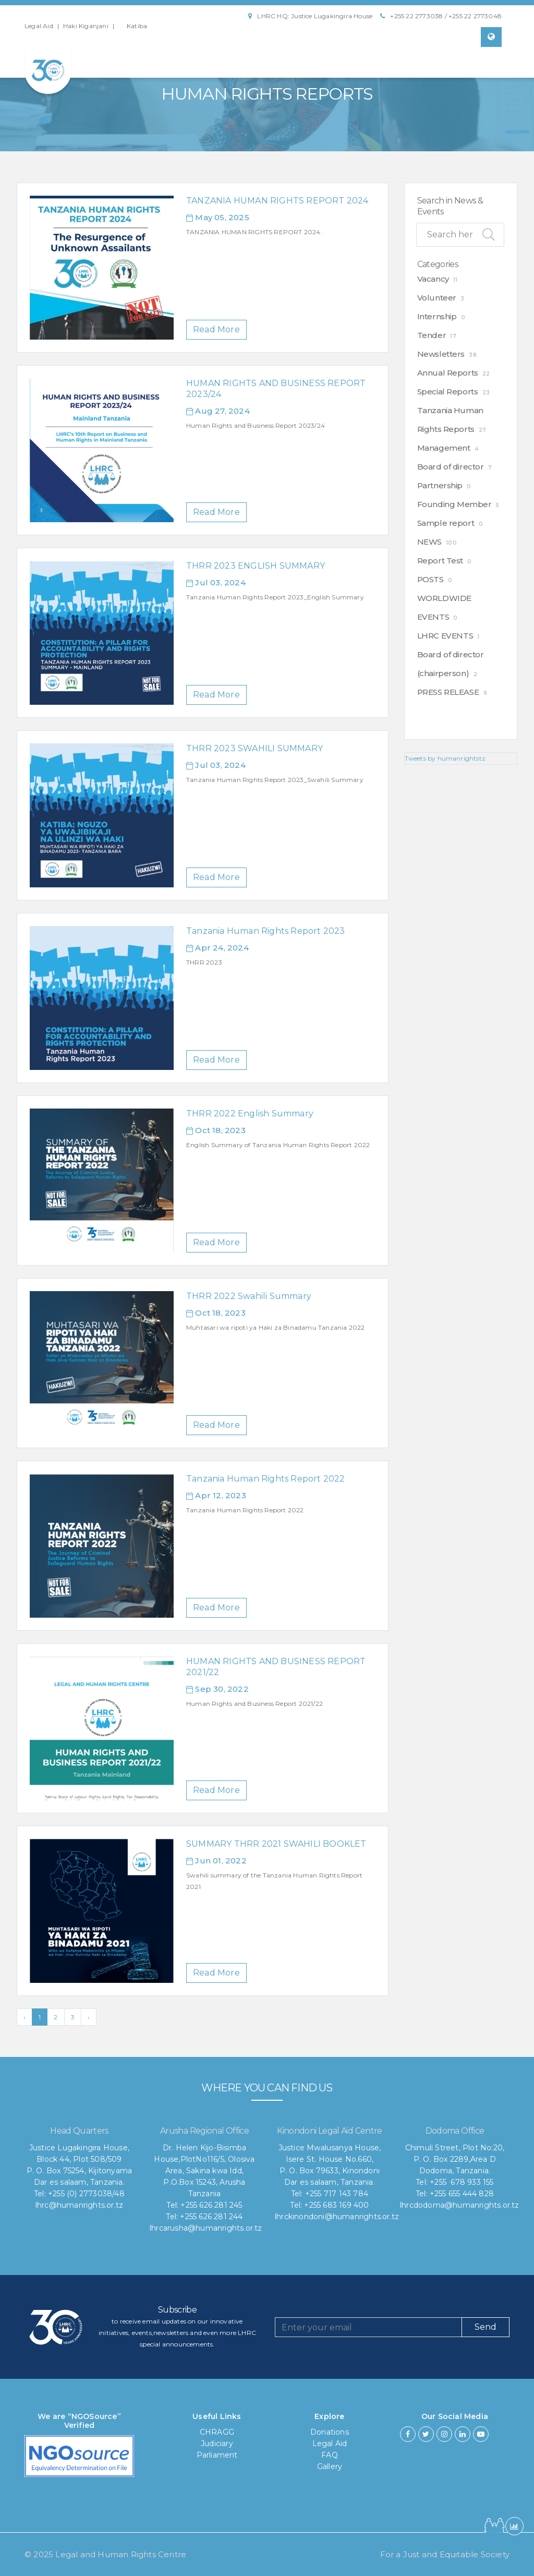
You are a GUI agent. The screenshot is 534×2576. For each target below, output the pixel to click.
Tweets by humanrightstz (445, 758)
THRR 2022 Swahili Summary (248, 1296)
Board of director (450, 467)
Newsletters (441, 354)
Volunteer (436, 298)
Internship (437, 316)
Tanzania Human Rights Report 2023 (265, 931)
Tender (431, 335)
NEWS (429, 542)
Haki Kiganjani (85, 26)
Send (485, 2327)
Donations (329, 2432)
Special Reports (447, 391)
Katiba (137, 26)
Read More (216, 329)
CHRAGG (217, 2432)
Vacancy (433, 279)
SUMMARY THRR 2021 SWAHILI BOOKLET (276, 1844)
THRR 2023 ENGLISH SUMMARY (255, 566)
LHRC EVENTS (445, 636)
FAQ (329, 2455)
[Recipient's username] (368, 2327)
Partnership (440, 485)
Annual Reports (447, 373)
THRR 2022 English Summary (249, 1113)
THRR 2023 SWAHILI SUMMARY (254, 748)
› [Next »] (89, 2017)
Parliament (217, 2455)
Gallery (329, 2466)
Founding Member (454, 504)
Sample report (446, 523)
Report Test (440, 560)
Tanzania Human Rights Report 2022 (265, 1479)
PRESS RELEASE (448, 692)
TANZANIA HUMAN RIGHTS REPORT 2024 (277, 201)
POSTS (430, 579)
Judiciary (217, 2443)
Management (443, 448)
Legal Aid (39, 26)
